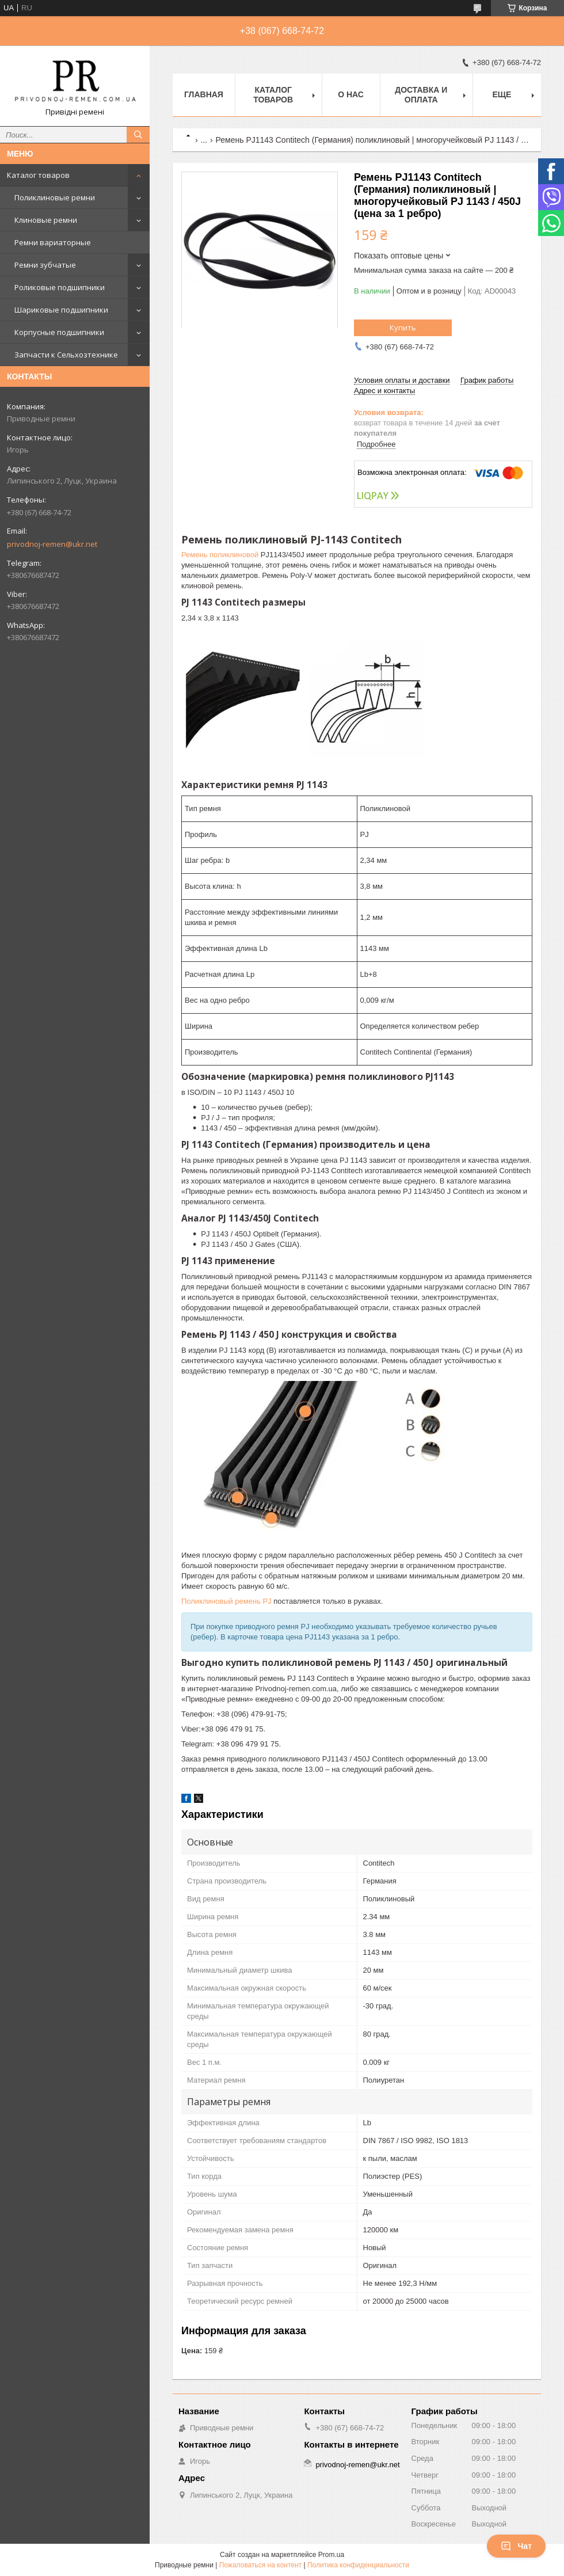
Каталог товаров (38, 175)
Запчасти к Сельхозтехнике (66, 354)
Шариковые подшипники (61, 310)
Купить (403, 327)
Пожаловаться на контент (260, 2565)
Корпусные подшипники (59, 332)
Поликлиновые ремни (54, 197)
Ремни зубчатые (45, 265)
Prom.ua (331, 2555)
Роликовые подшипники (59, 287)
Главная (203, 94)
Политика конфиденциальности (358, 2565)
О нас (351, 94)
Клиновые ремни (45, 220)
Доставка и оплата (421, 94)
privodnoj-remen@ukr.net (52, 544)
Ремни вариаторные (52, 242)
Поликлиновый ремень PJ (226, 1601)
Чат (516, 2546)
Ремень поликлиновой (219, 554)
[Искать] (138, 134)
